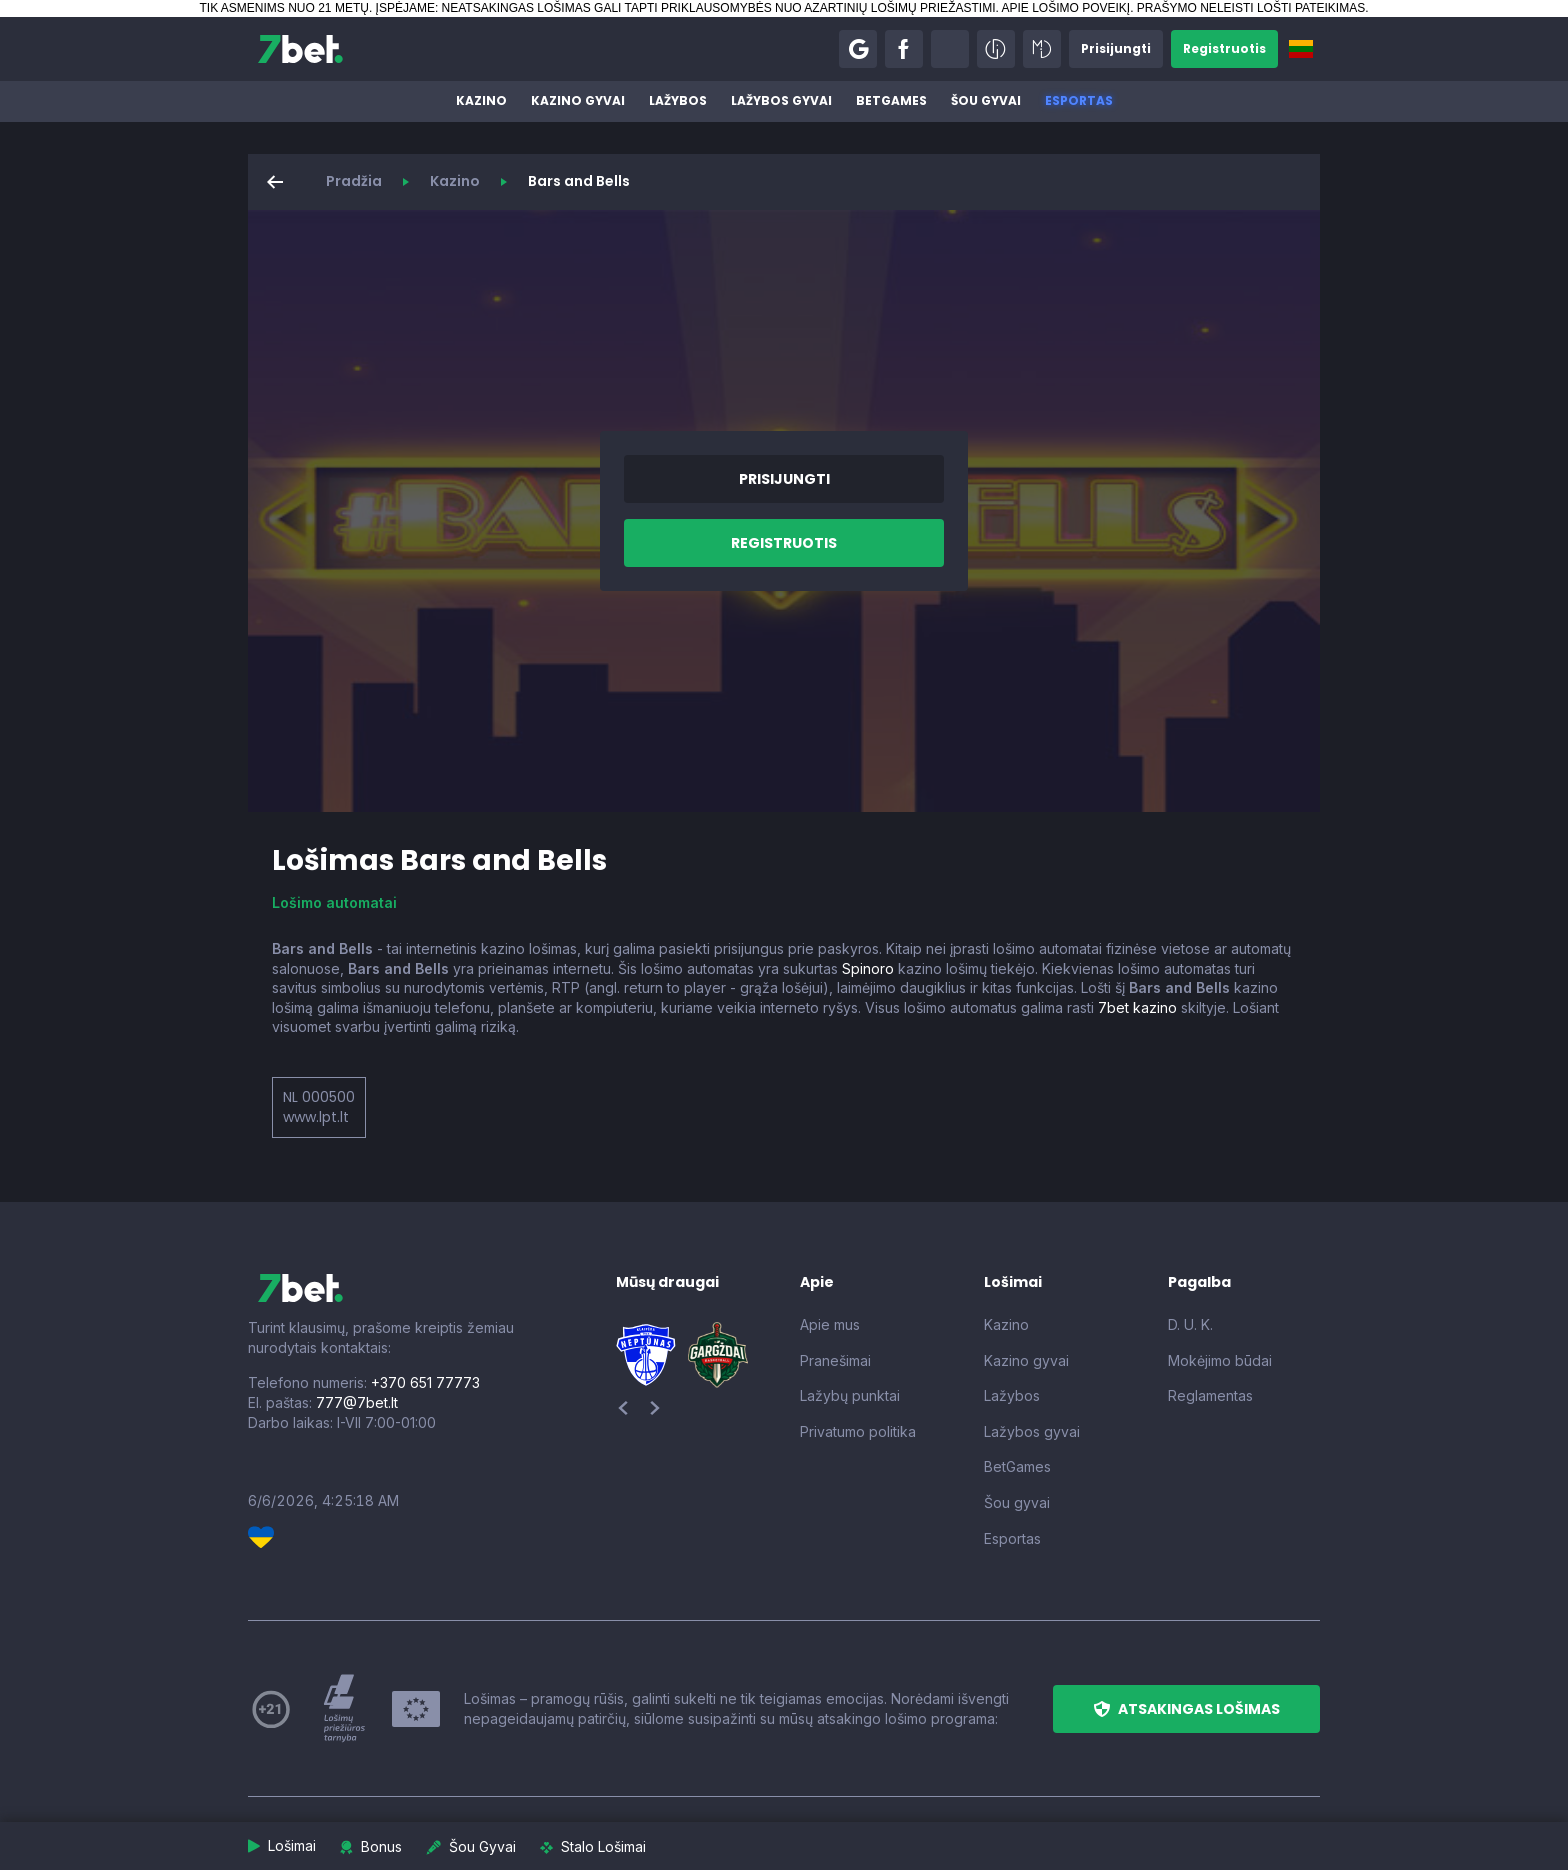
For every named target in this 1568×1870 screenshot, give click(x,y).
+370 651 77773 (425, 1382)
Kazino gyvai (578, 100)
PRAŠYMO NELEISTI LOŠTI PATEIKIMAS (1251, 8)
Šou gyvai (986, 100)
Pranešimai (835, 1360)
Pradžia (354, 181)
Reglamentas (1210, 1395)
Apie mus (830, 1324)
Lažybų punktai (850, 1395)
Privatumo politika (858, 1431)
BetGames (891, 100)
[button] (858, 49)
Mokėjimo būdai (1220, 1360)
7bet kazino (1137, 1007)
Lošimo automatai (334, 902)
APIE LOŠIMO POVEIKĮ (1065, 8)
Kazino (481, 100)
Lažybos (678, 100)
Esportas (1079, 100)
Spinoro (868, 968)
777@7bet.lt (357, 1402)
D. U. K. (1190, 1324)
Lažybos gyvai (781, 100)
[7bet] (300, 49)
